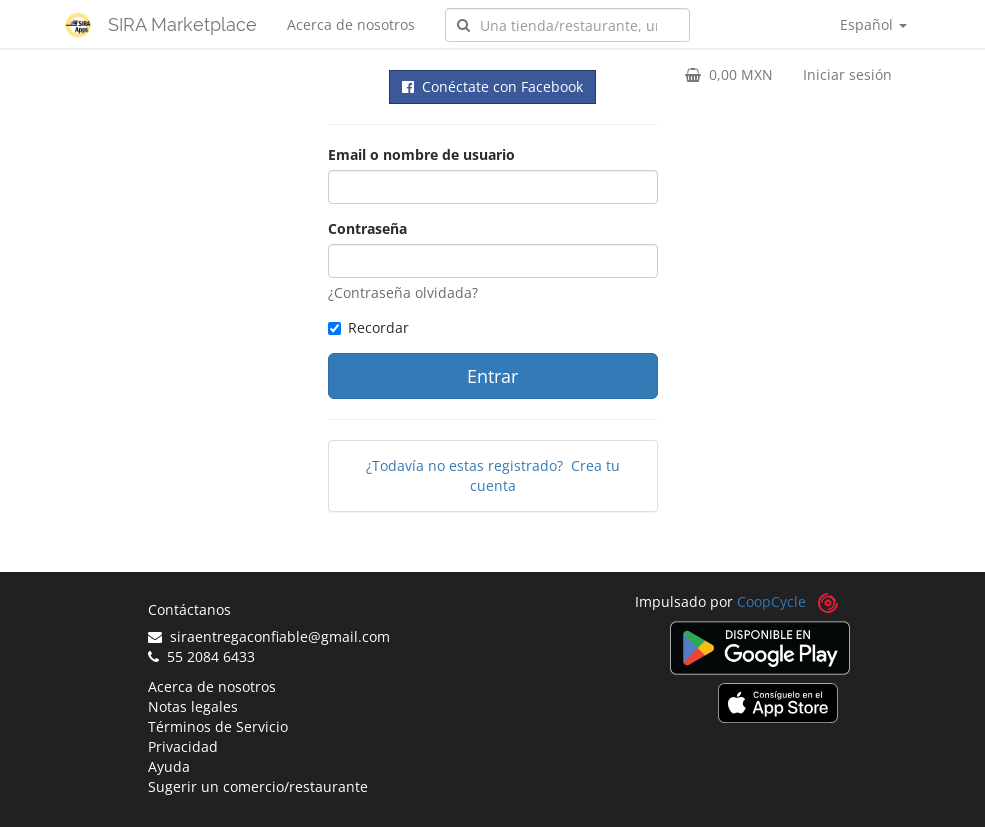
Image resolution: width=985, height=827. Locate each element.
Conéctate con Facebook (492, 86)
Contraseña (367, 228)
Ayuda (169, 766)
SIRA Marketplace (182, 24)
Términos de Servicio (218, 726)
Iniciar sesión (847, 74)
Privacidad (183, 746)
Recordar (368, 327)
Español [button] (873, 24)
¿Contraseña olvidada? (403, 292)
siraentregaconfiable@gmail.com (269, 636)
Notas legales (193, 706)
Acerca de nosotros (351, 24)
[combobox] (567, 25)
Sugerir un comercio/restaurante (258, 786)
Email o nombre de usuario (421, 154)
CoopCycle (771, 601)
